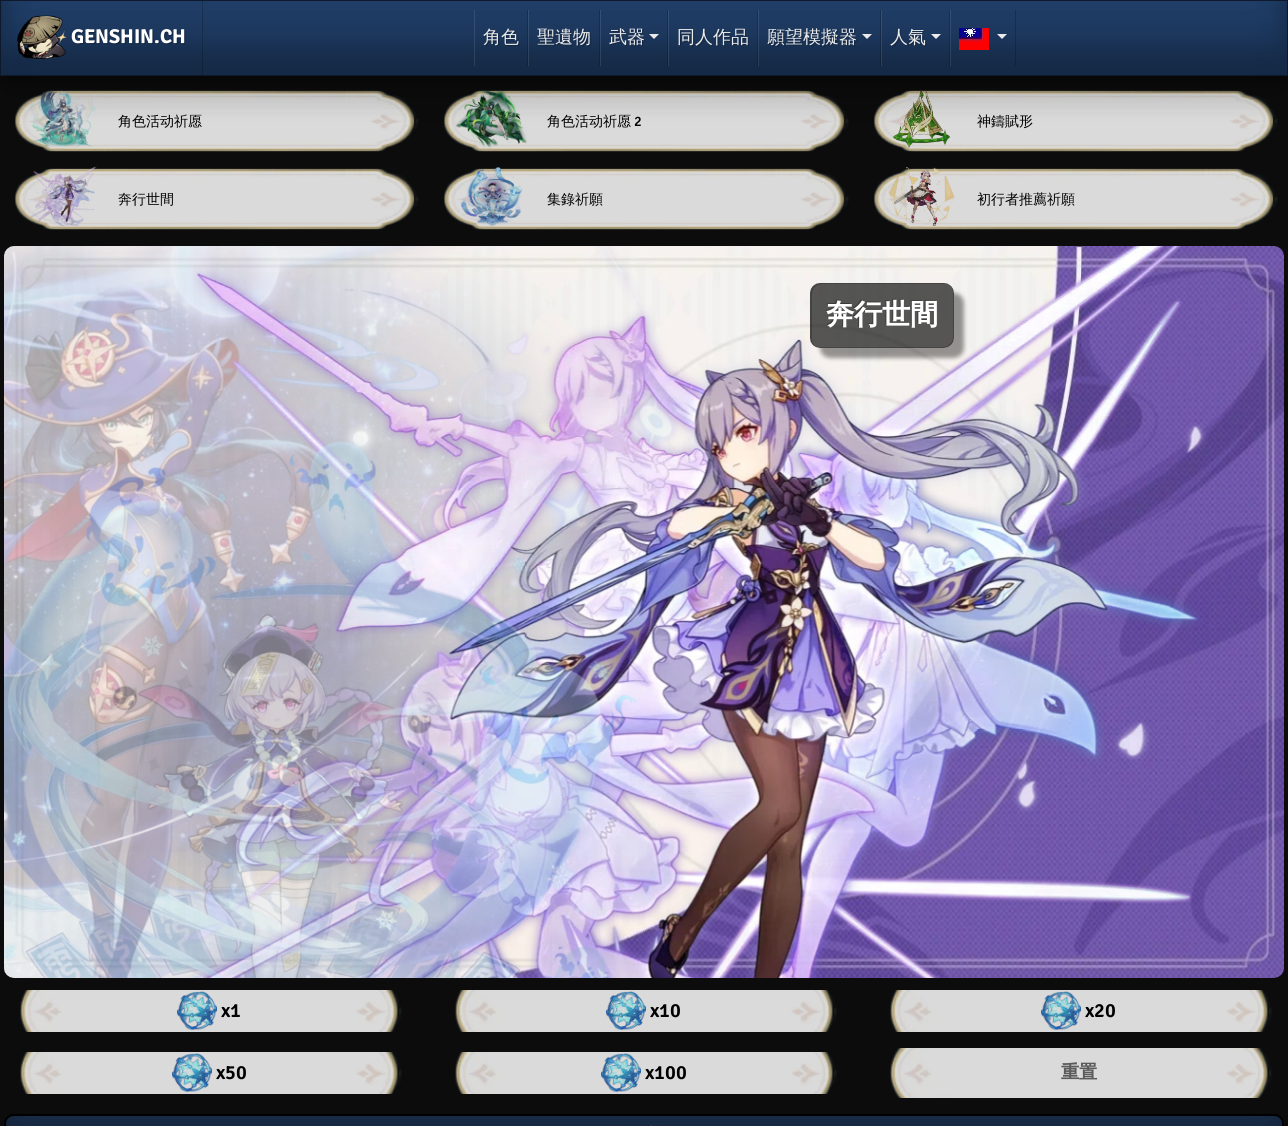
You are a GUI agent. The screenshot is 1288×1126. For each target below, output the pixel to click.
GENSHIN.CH (101, 38)
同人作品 (713, 37)
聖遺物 (564, 37)
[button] (983, 38)
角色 (501, 37)
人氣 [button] (908, 37)
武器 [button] (627, 37)
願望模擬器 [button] (812, 37)
